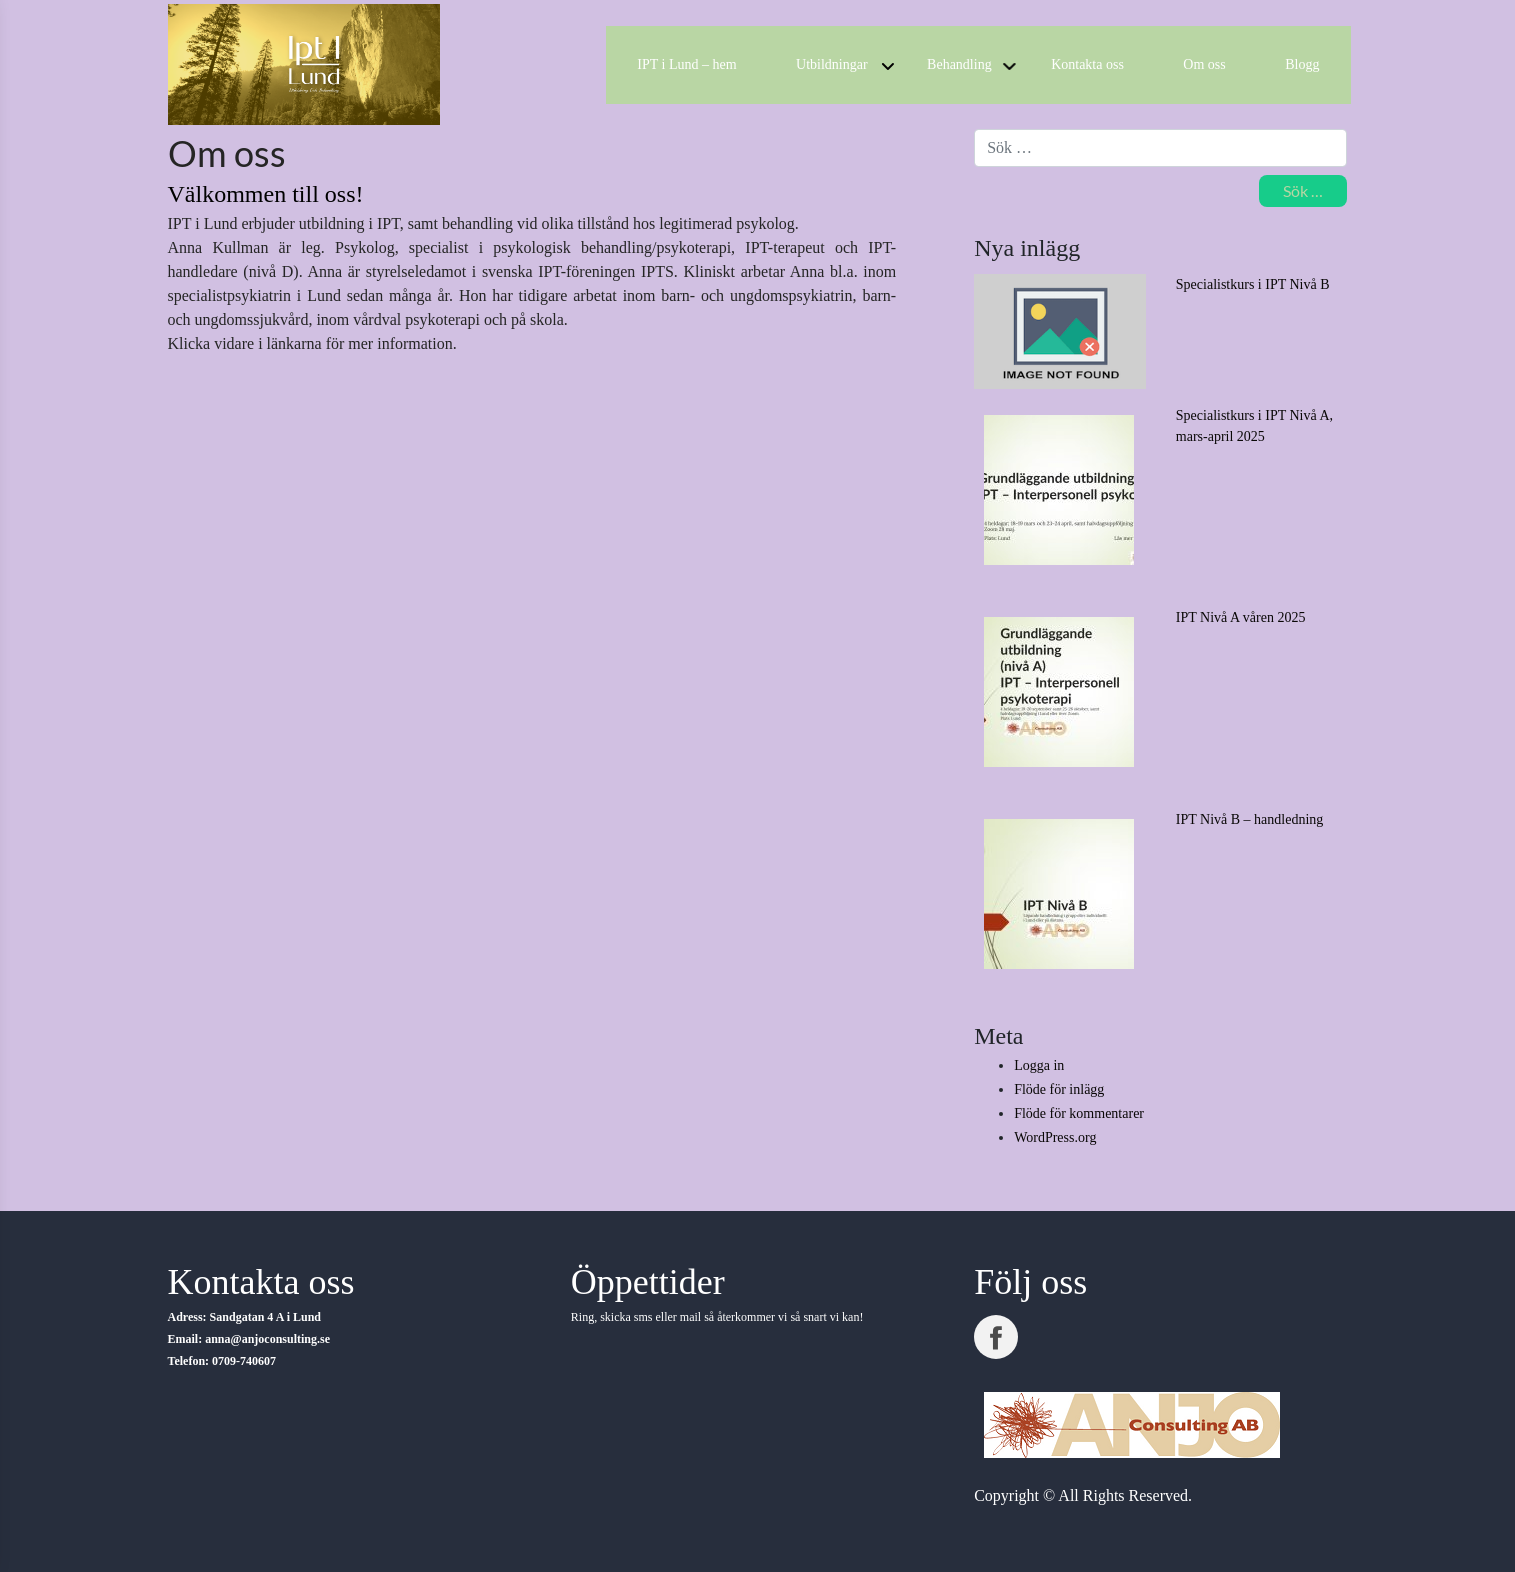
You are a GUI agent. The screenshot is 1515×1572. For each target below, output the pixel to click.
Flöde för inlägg (1059, 1089)
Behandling (959, 64)
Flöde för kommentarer (1079, 1113)
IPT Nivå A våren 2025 (1241, 617)
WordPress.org (1055, 1137)
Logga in (1039, 1065)
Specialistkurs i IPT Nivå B (1253, 284)
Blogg (1302, 64)
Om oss (1204, 64)
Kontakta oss (1087, 64)
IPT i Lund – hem (686, 64)
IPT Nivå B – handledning (1250, 819)
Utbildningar (832, 64)
